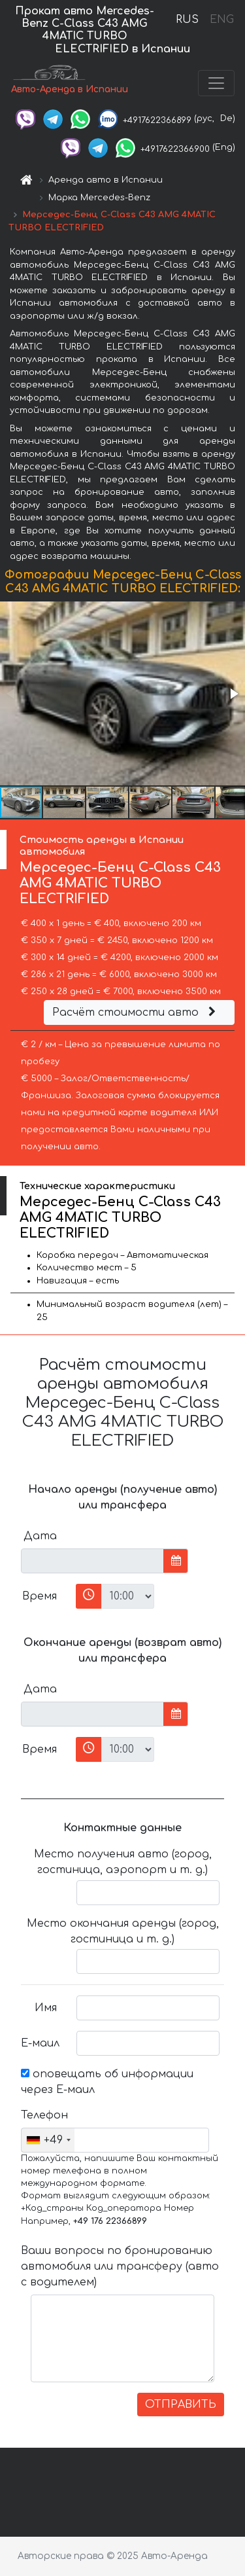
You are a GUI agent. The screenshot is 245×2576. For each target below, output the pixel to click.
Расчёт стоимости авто (136, 1012)
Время (39, 1596)
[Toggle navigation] (216, 83)
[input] (92, 1560)
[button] (233, 693)
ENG (221, 20)
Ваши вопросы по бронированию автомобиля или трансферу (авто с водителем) (120, 2266)
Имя (46, 2008)
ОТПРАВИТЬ (180, 2404)
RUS (187, 20)
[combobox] (48, 2140)
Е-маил (40, 2043)
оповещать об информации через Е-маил (107, 2082)
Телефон (44, 2115)
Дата (40, 1536)
